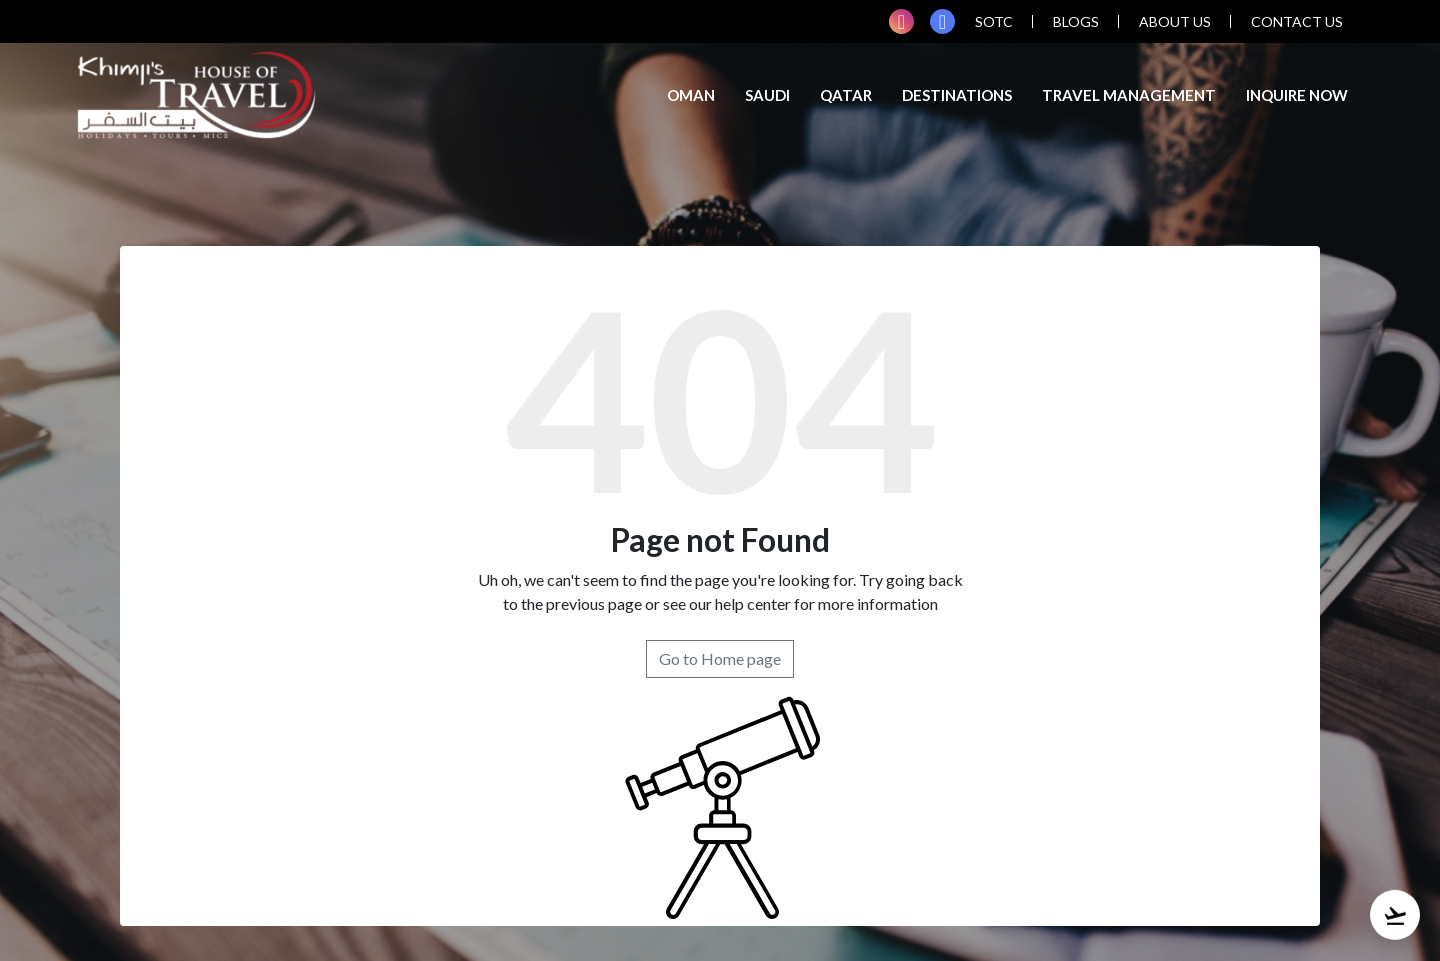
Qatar (846, 95)
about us (1175, 21)
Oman (691, 95)
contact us (1297, 21)
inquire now (1297, 95)
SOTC (994, 21)
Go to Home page (720, 658)
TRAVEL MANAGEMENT (1129, 95)
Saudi (767, 95)
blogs (1076, 21)
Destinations (957, 95)
